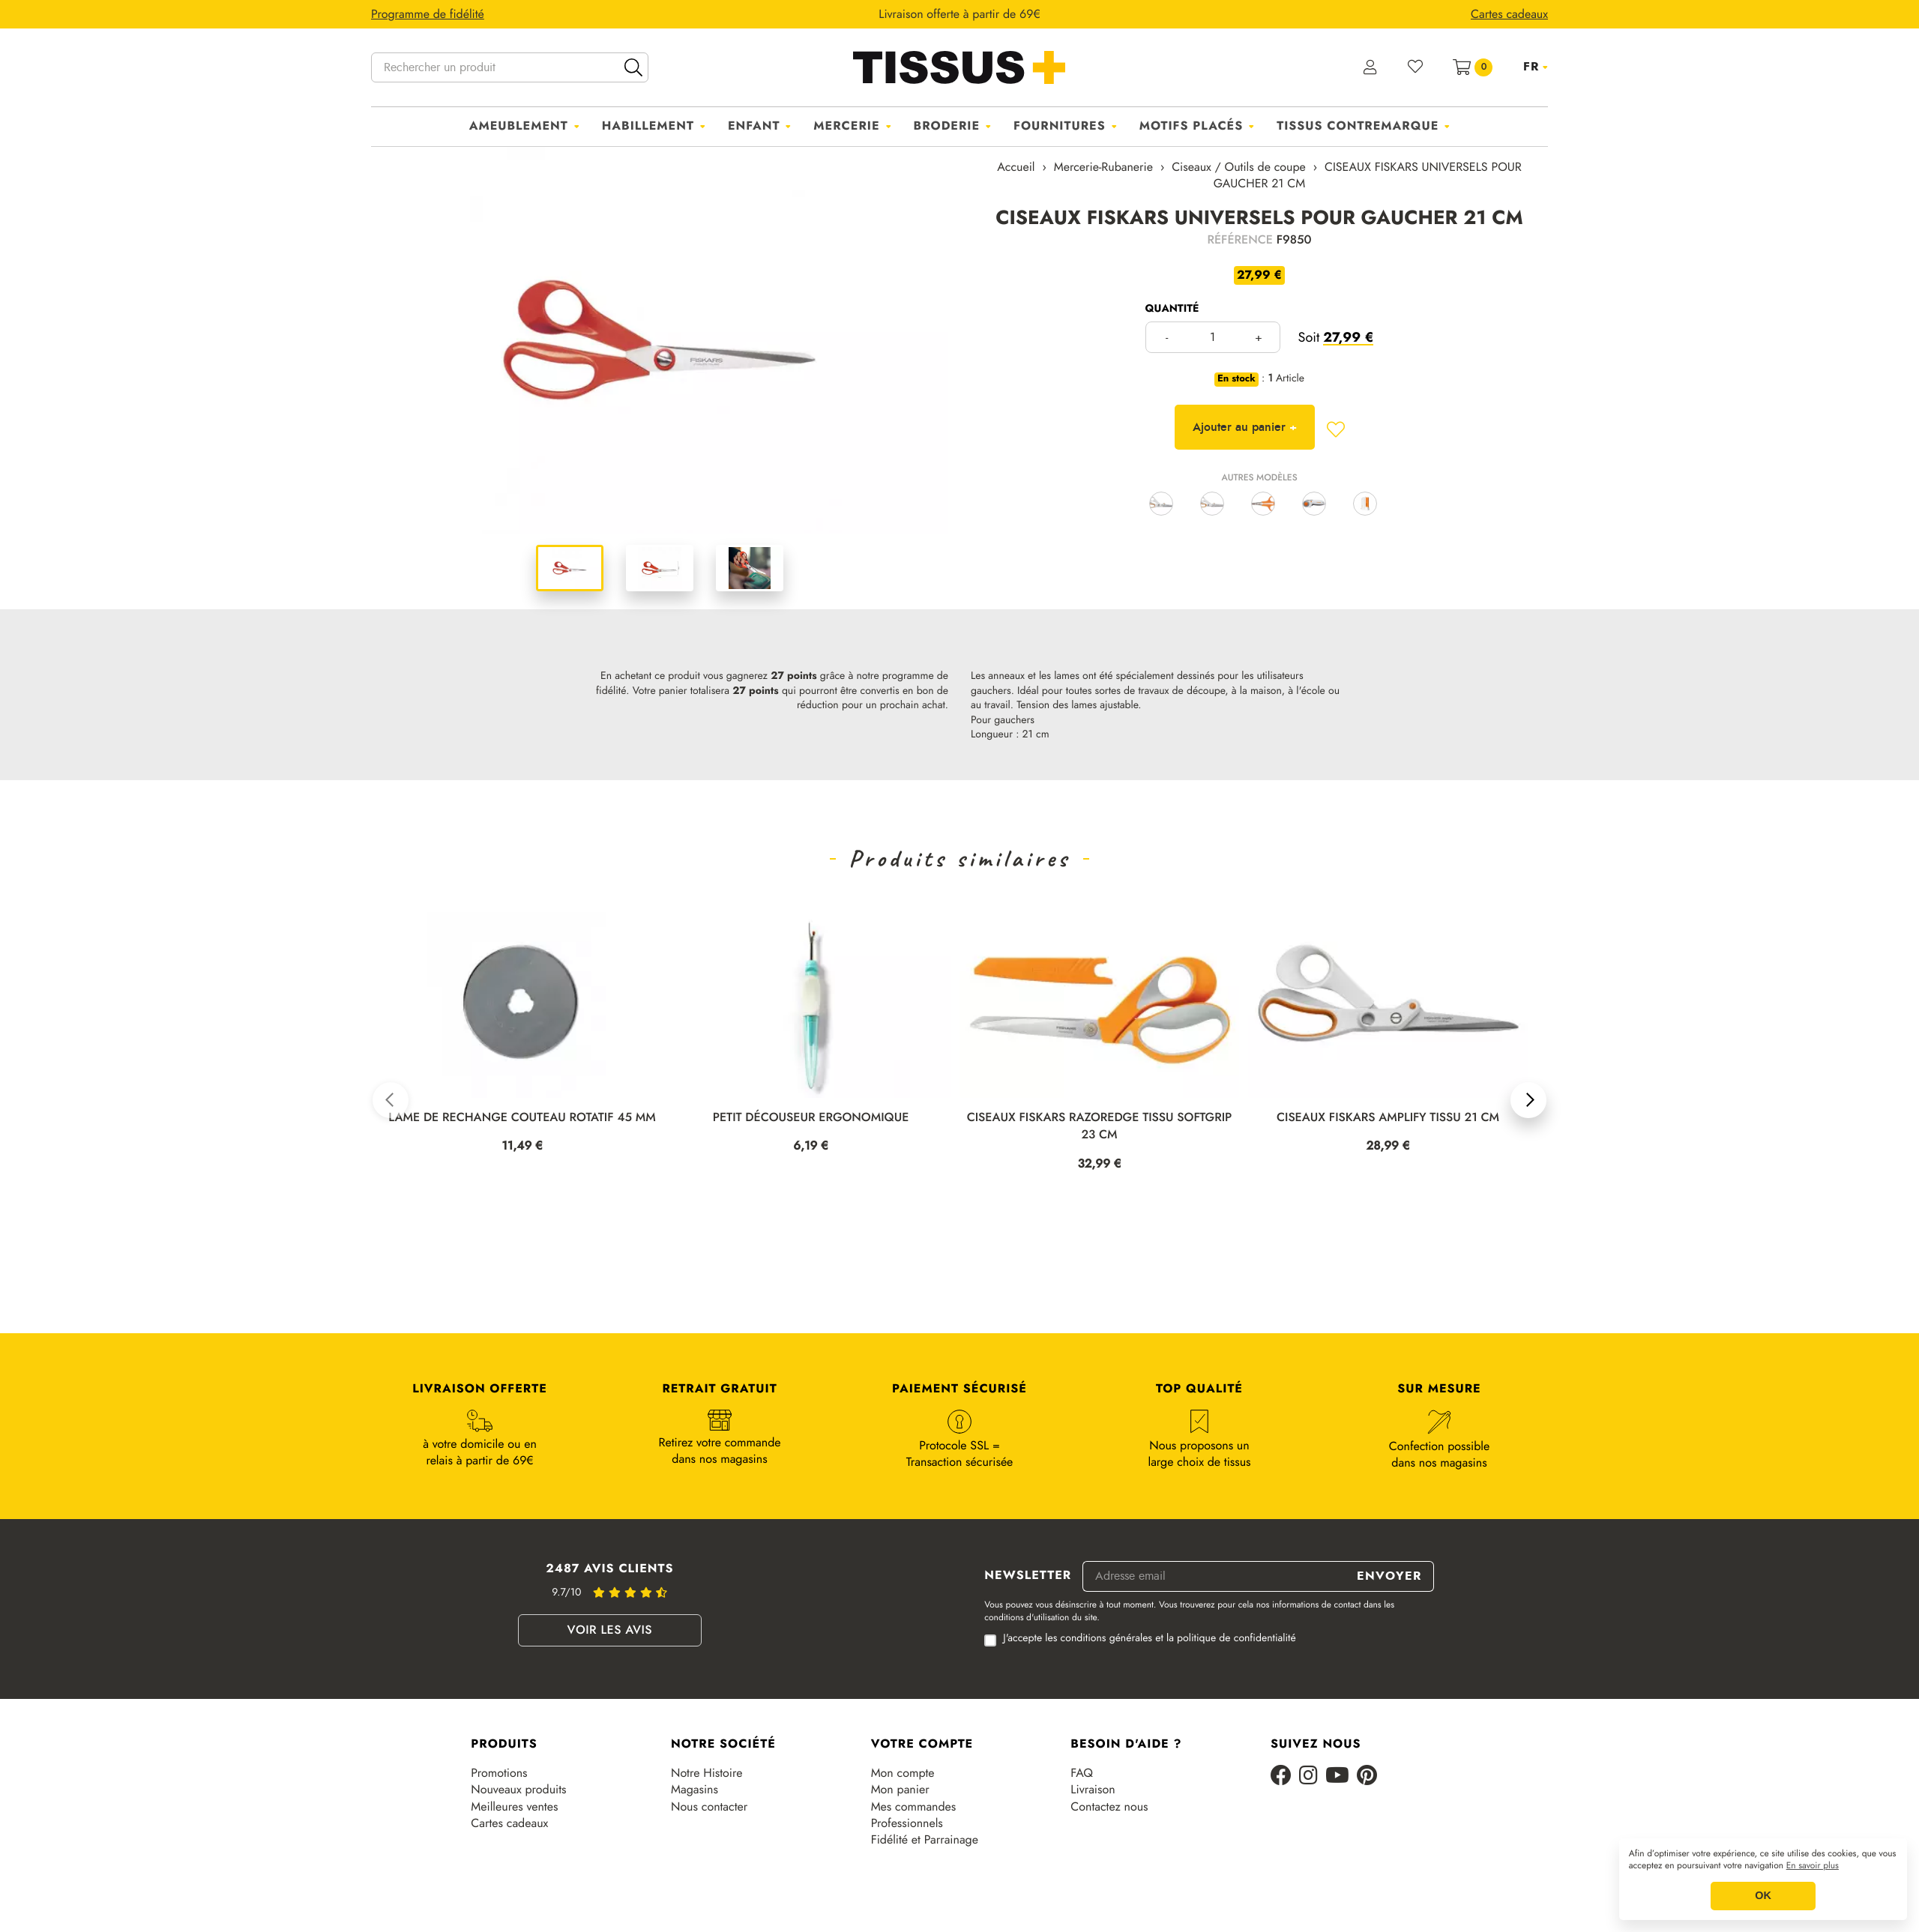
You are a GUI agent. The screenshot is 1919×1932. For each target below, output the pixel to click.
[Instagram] (1308, 1776)
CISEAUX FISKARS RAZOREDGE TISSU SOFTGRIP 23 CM (1099, 1126)
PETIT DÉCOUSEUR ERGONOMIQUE (811, 1117)
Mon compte (903, 1773)
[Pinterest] (1367, 1776)
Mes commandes (914, 1807)
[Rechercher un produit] (509, 67)
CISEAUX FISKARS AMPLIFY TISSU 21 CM (1388, 1117)
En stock (1236, 379)
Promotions (499, 1773)
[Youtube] (1337, 1776)
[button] (391, 1100)
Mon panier (900, 1789)
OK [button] (1763, 1896)
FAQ (1081, 1773)
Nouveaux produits (518, 1789)
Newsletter (1027, 1576)
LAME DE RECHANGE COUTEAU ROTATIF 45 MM (521, 1117)
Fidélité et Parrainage (924, 1840)
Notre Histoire (706, 1773)
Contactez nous (1109, 1807)
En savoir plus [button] (1812, 1866)
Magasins (694, 1789)
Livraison (1092, 1789)
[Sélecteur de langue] (1535, 66)
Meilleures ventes (514, 1807)
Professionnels (907, 1823)
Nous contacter (709, 1807)
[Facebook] (1281, 1776)
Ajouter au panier (1245, 426)
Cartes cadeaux (509, 1823)
